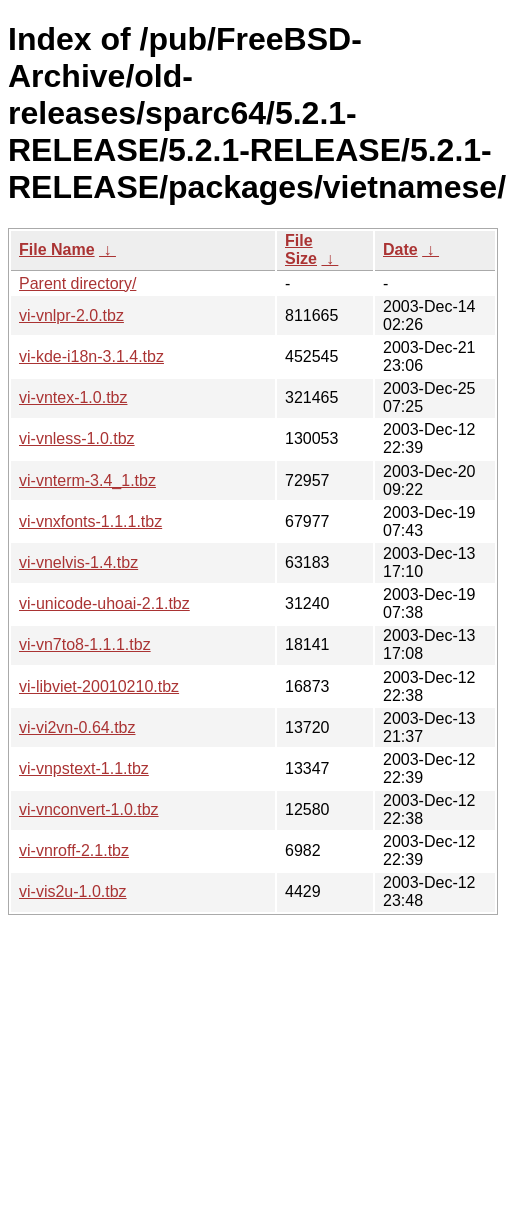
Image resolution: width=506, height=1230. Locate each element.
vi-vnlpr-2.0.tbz (71, 315)
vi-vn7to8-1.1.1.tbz (85, 644)
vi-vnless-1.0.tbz (77, 438)
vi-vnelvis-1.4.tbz (78, 562)
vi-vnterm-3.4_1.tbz (87, 480)
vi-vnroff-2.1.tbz (74, 850)
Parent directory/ (77, 283)
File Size (301, 249)
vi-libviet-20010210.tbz (99, 686)
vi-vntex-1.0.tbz (73, 397)
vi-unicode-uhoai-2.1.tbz (104, 603)
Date (400, 249)
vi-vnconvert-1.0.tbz (89, 809)
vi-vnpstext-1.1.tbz (84, 768)
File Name (57, 249)
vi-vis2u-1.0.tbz (73, 891)
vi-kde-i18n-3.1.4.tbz (91, 356)
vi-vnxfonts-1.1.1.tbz (90, 521)
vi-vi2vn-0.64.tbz (77, 727)
